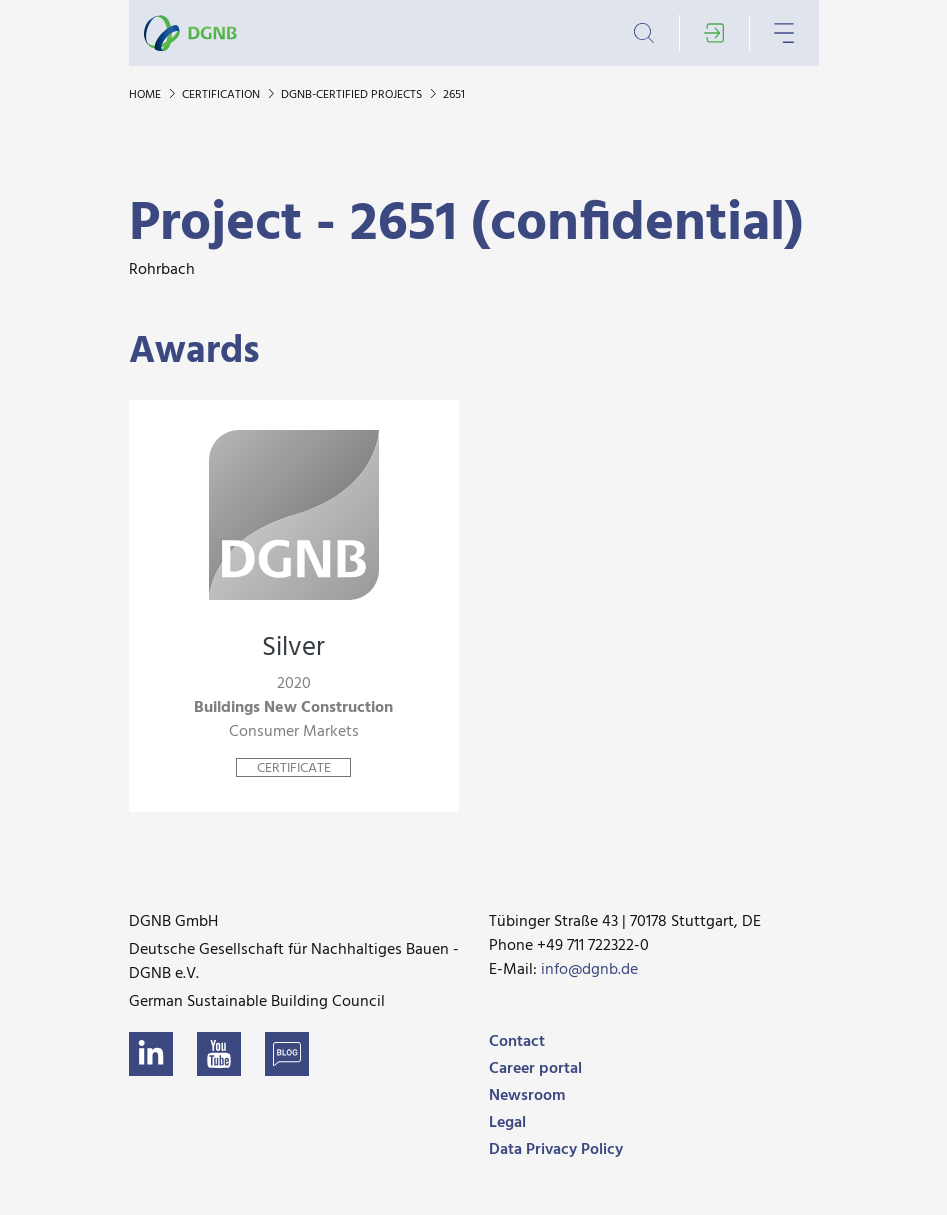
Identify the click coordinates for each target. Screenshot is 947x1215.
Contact (517, 1042)
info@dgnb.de (589, 970)
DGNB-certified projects (353, 95)
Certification (222, 95)
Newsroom (527, 1096)
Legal (507, 1123)
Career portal (535, 1069)
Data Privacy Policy (556, 1150)
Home (146, 95)
